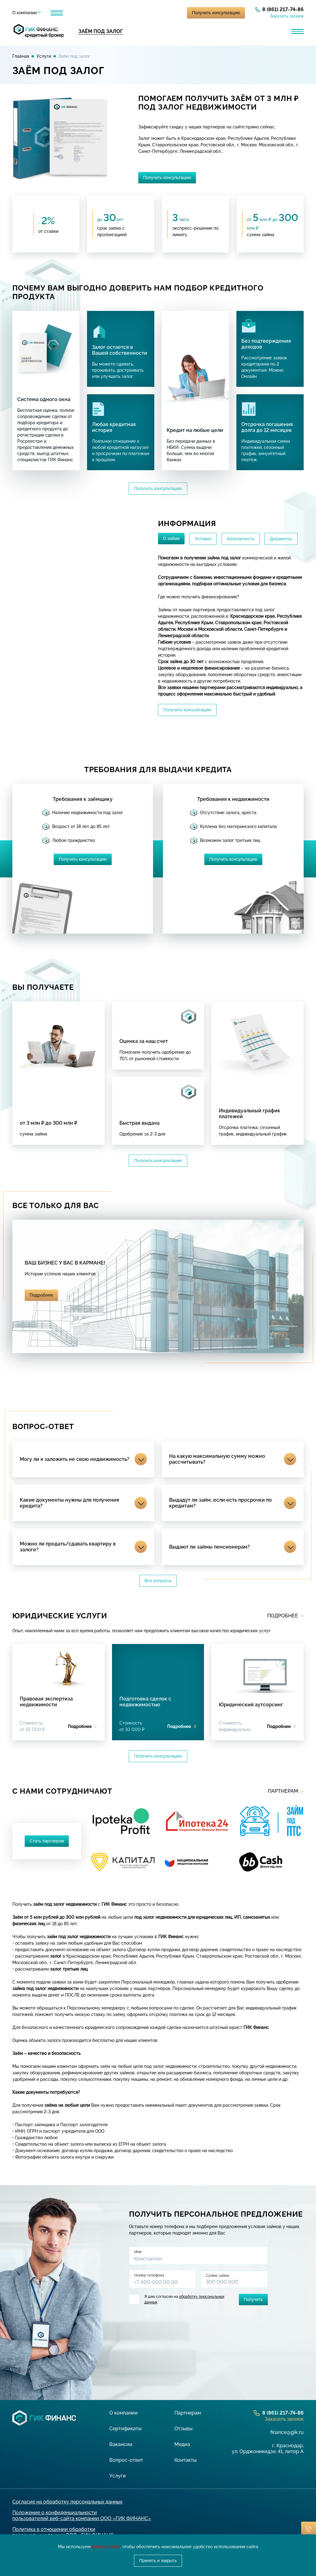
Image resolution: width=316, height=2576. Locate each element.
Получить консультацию (216, 12)
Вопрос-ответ (126, 2459)
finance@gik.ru (287, 2432)
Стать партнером (47, 1840)
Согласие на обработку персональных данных (67, 2501)
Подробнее (41, 1295)
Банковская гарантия (253, 31)
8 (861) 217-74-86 (283, 9)
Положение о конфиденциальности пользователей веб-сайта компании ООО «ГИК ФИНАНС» (81, 2515)
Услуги (58, 12)
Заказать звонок (287, 16)
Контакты (185, 2459)
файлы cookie (106, 2546)
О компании (24, 12)
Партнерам (91, 12)
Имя (138, 2252)
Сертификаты (125, 2428)
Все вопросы (158, 1580)
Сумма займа (218, 2275)
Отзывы (125, 12)
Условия (203, 538)
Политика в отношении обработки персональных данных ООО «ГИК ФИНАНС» (64, 2531)
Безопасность (240, 538)
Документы (281, 538)
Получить (253, 2298)
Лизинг (205, 31)
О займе (171, 538)
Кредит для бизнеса (159, 31)
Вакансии (120, 2444)
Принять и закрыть (158, 2560)
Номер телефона (150, 2275)
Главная (20, 56)
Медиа (182, 2444)
